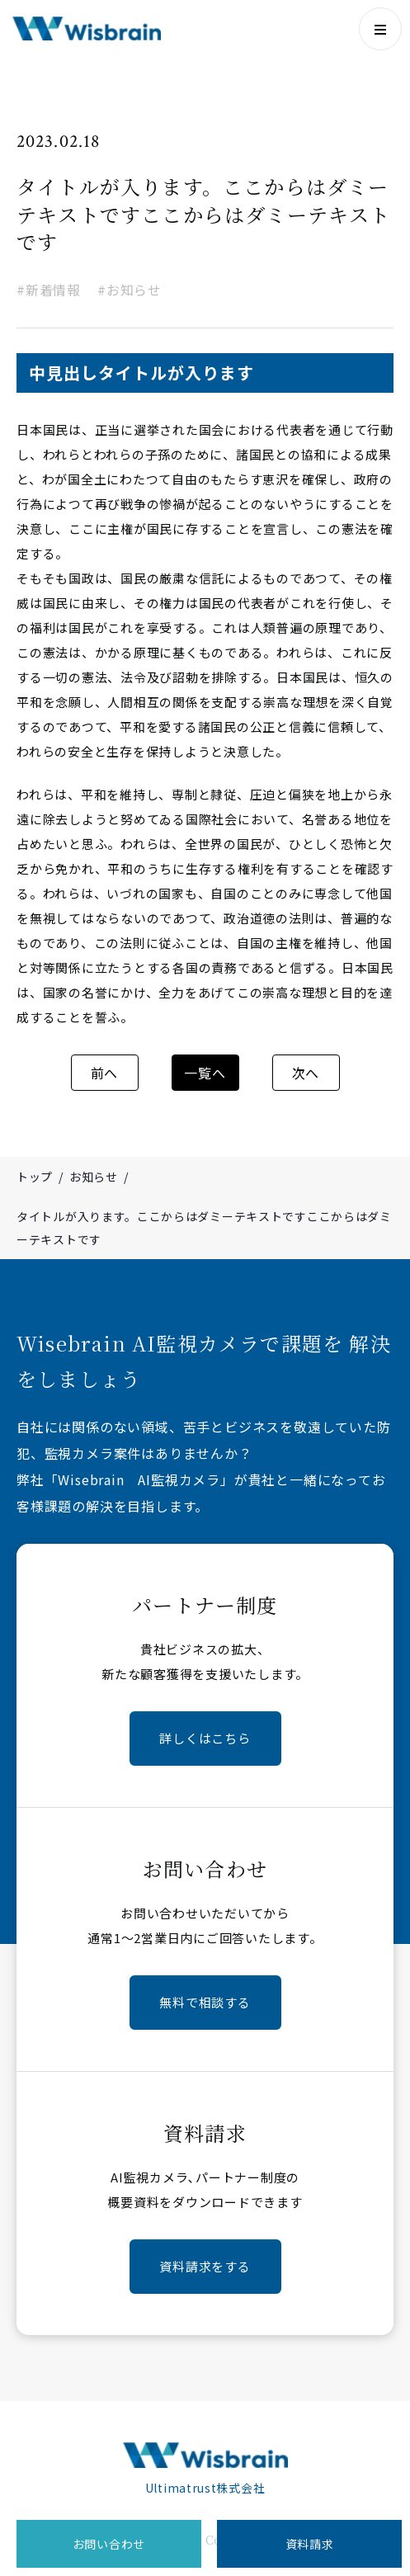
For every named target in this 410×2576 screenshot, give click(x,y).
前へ (105, 1073)
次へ (306, 1073)
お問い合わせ (109, 2544)
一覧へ (204, 1073)
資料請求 (309, 2544)
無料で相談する (204, 2002)
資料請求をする (204, 2266)
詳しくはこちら (204, 1738)
